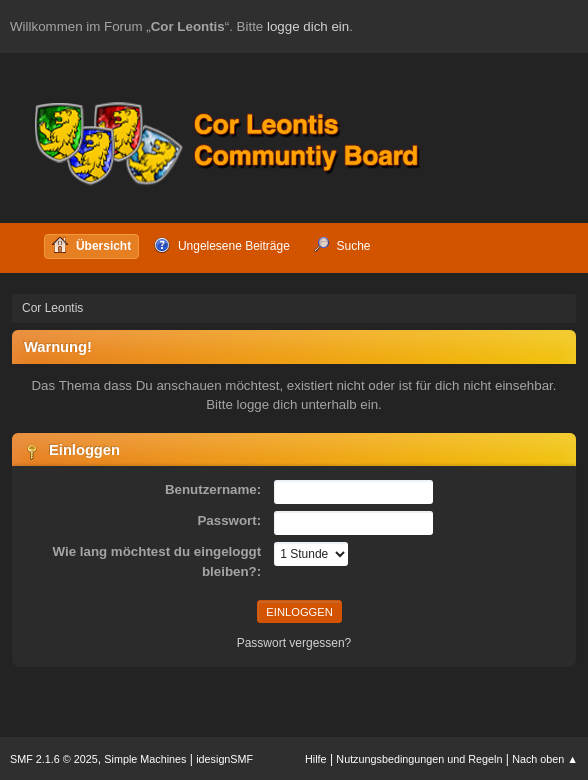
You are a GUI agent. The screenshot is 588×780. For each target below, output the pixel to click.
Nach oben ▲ (545, 759)
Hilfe (316, 759)
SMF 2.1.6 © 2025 (54, 759)
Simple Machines (145, 759)
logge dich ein (308, 26)
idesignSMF (224, 759)
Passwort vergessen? (294, 643)
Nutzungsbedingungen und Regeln (419, 759)
